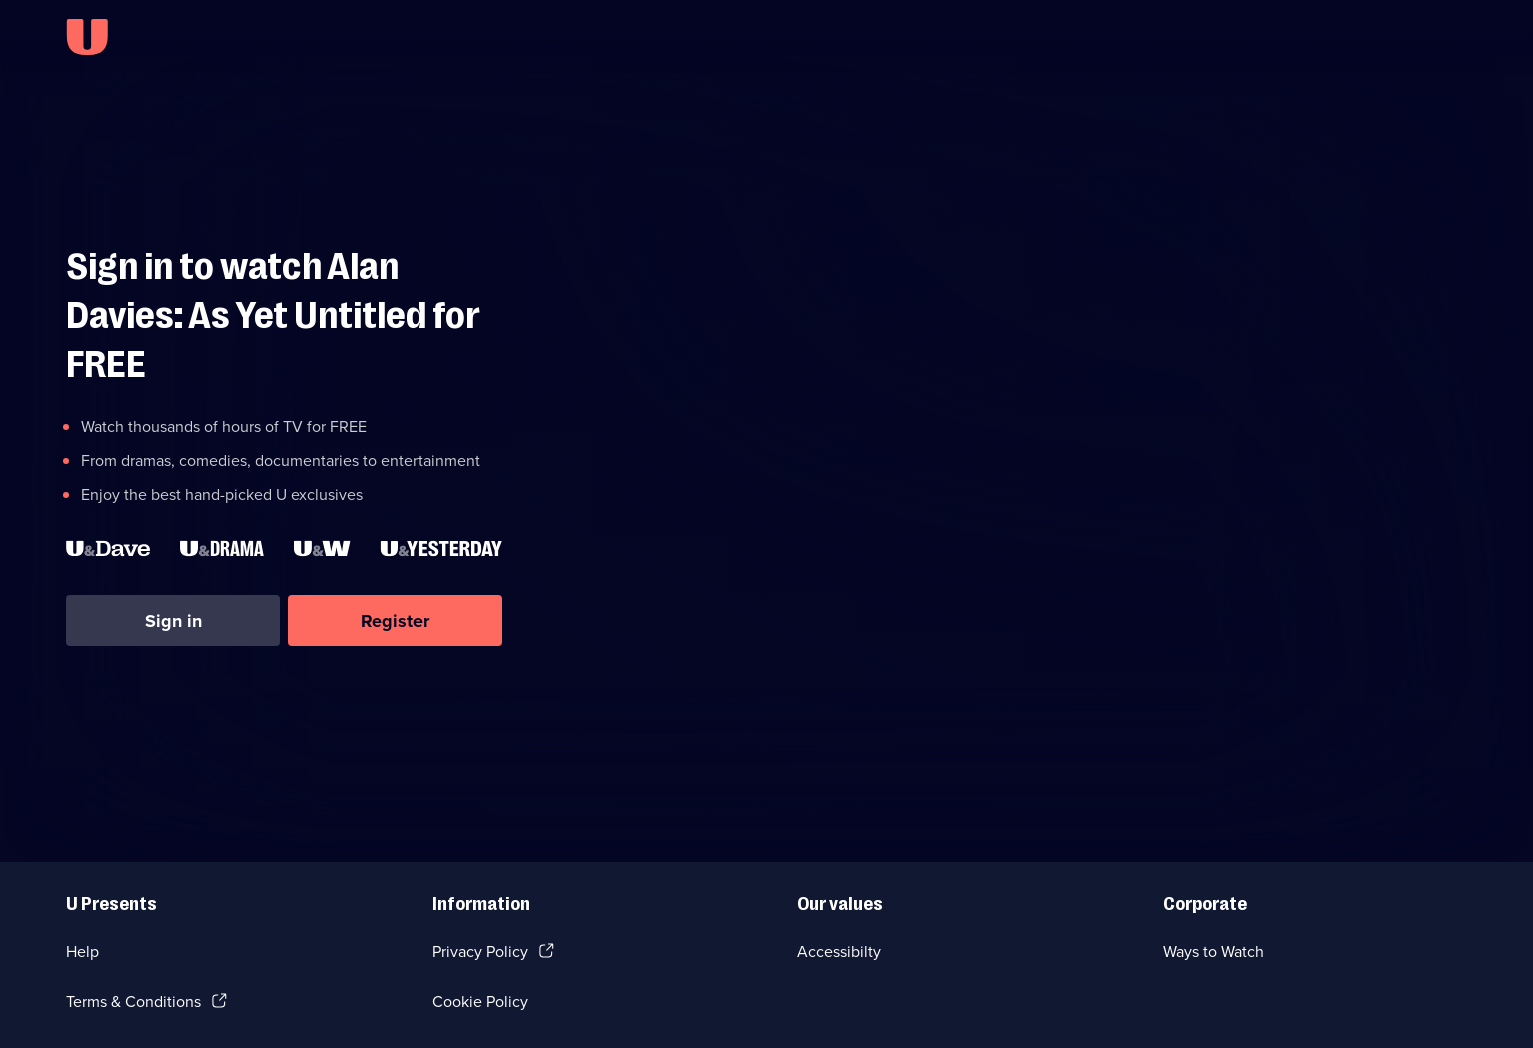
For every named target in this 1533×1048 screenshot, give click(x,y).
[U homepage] (87, 37)
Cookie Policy (480, 1001)
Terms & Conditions (133, 1001)
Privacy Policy (480, 951)
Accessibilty (839, 951)
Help (82, 951)
